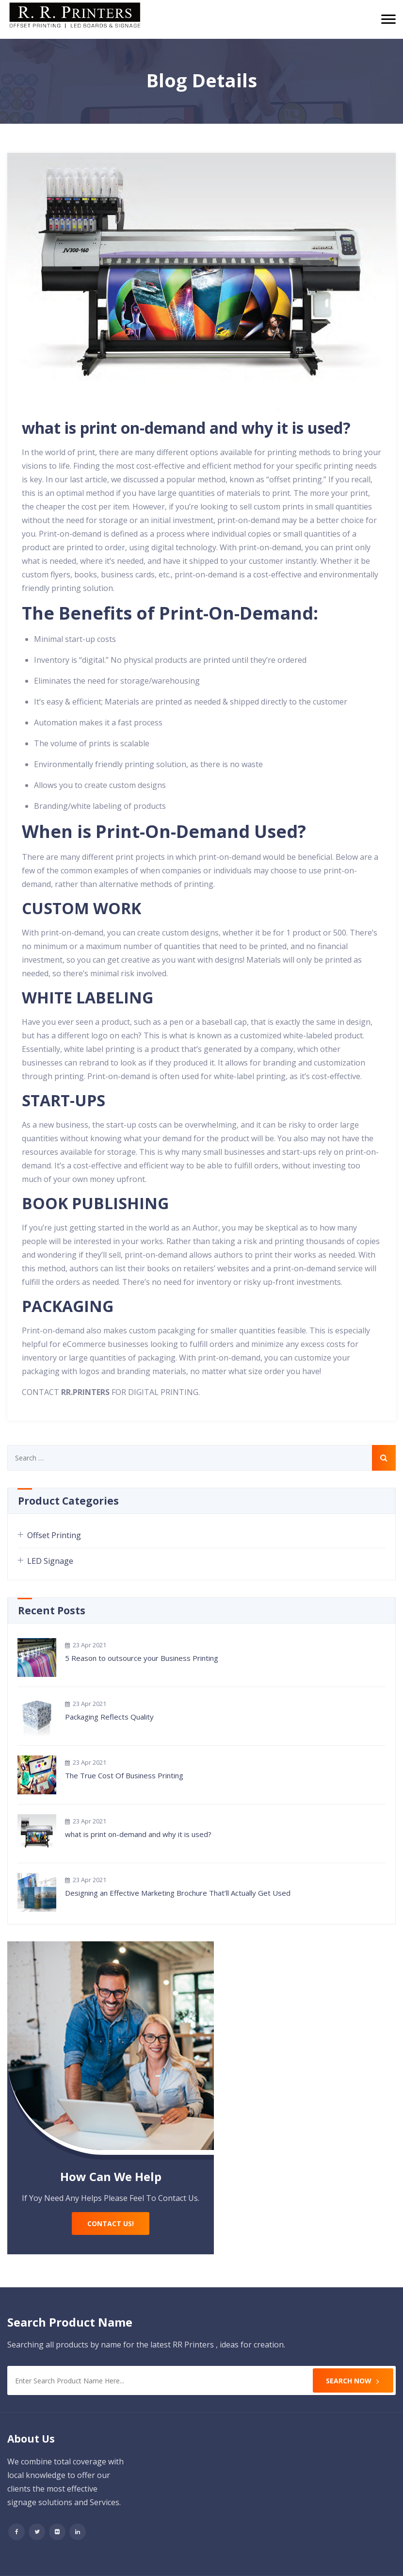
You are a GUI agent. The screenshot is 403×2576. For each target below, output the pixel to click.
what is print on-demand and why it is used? (186, 427)
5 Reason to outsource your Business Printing (141, 1658)
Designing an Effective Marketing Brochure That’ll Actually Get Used (177, 1893)
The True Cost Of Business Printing (124, 1775)
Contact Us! (110, 2223)
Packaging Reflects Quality (109, 1717)
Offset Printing (54, 1535)
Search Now (353, 2380)
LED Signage (50, 1561)
